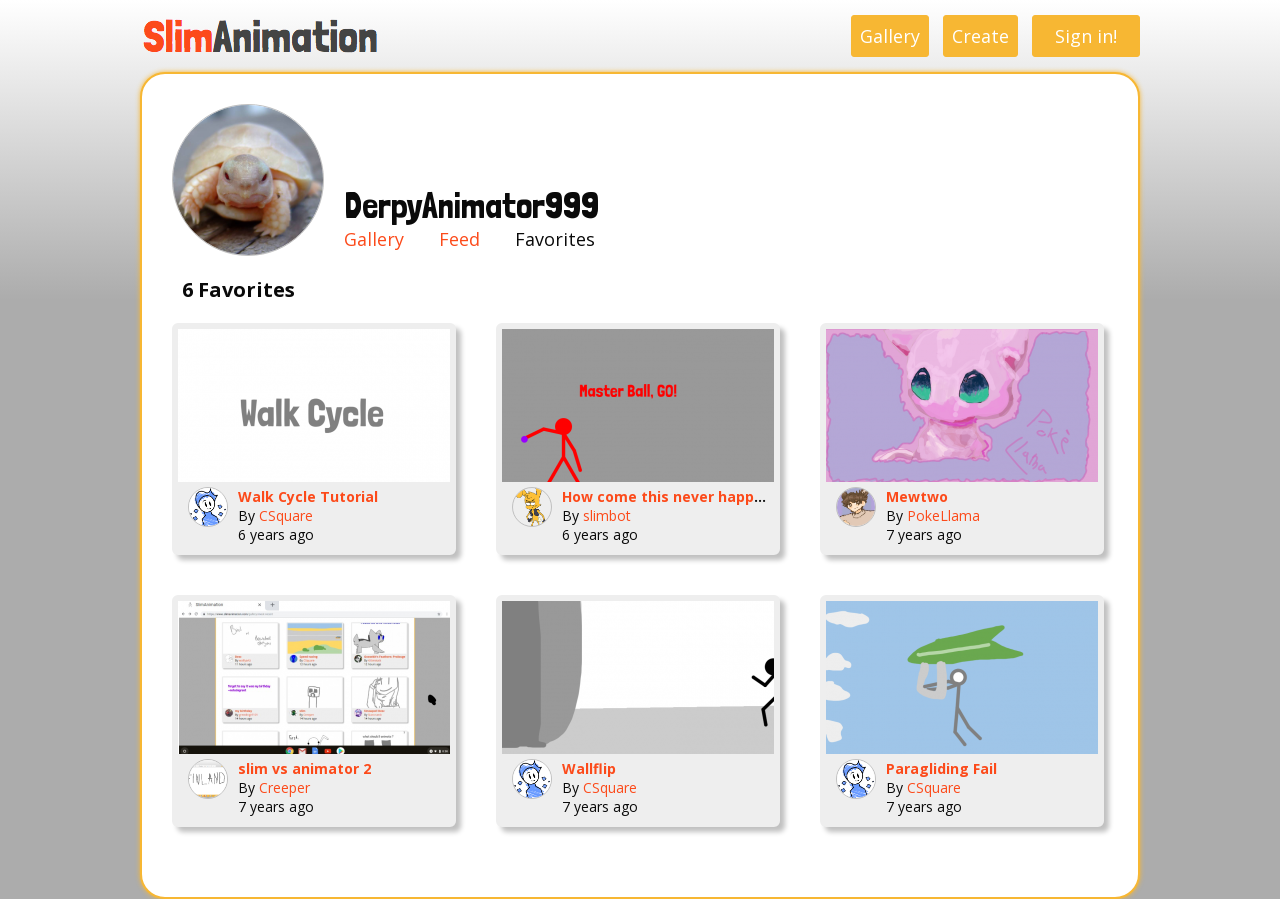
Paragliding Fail (941, 768)
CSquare (286, 515)
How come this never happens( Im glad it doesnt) (740, 496)
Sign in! (1086, 36)
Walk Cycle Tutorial (308, 496)
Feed (459, 239)
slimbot (607, 515)
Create (980, 36)
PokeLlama (943, 515)
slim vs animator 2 (304, 768)
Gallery (890, 36)
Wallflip (589, 768)
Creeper (284, 787)
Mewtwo (917, 496)
